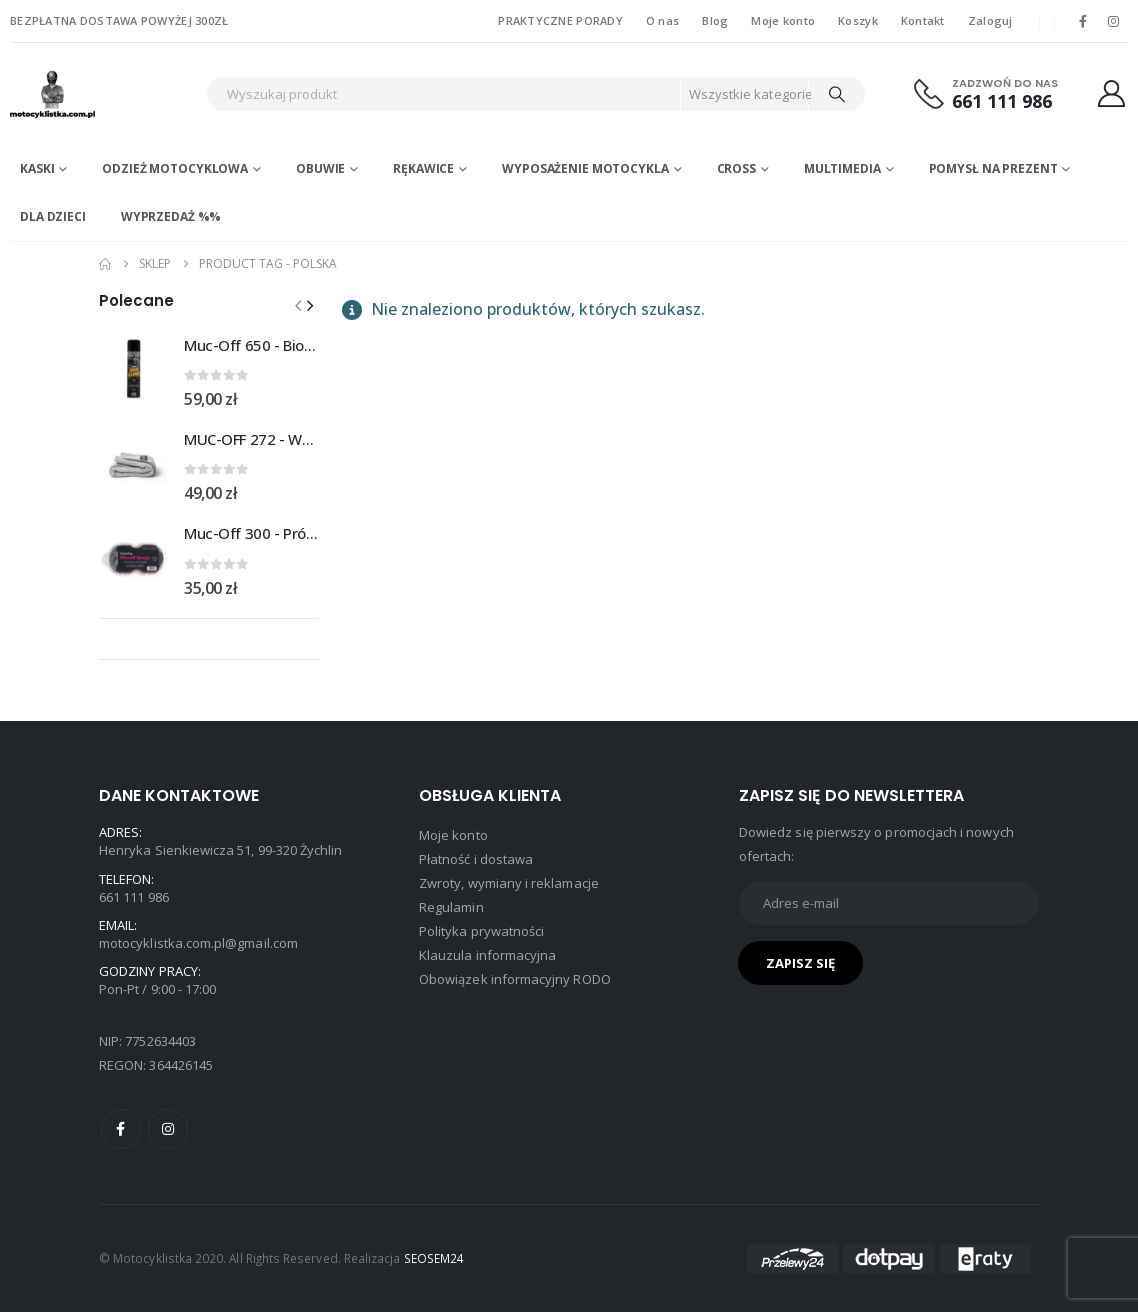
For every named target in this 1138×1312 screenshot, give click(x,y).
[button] (310, 305)
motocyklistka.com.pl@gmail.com (198, 943)
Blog (715, 20)
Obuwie (320, 168)
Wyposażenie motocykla (585, 168)
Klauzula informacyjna (487, 955)
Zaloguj (990, 20)
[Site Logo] (95, 94)
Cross (736, 168)
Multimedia (842, 168)
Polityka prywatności (481, 931)
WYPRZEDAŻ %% (171, 216)
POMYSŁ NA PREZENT (993, 168)
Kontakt (923, 20)
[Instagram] (1114, 21)
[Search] (837, 94)
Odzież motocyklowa (175, 168)
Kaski (37, 168)
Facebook (121, 1129)
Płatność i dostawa (476, 859)
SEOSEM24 (434, 1258)
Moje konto (783, 20)
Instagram (168, 1129)
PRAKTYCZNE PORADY (560, 20)
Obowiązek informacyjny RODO (515, 979)
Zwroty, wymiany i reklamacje (509, 883)
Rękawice (423, 168)
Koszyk (858, 20)
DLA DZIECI (53, 216)
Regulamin (451, 907)
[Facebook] (1083, 21)
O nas (662, 20)
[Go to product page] (134, 370)
